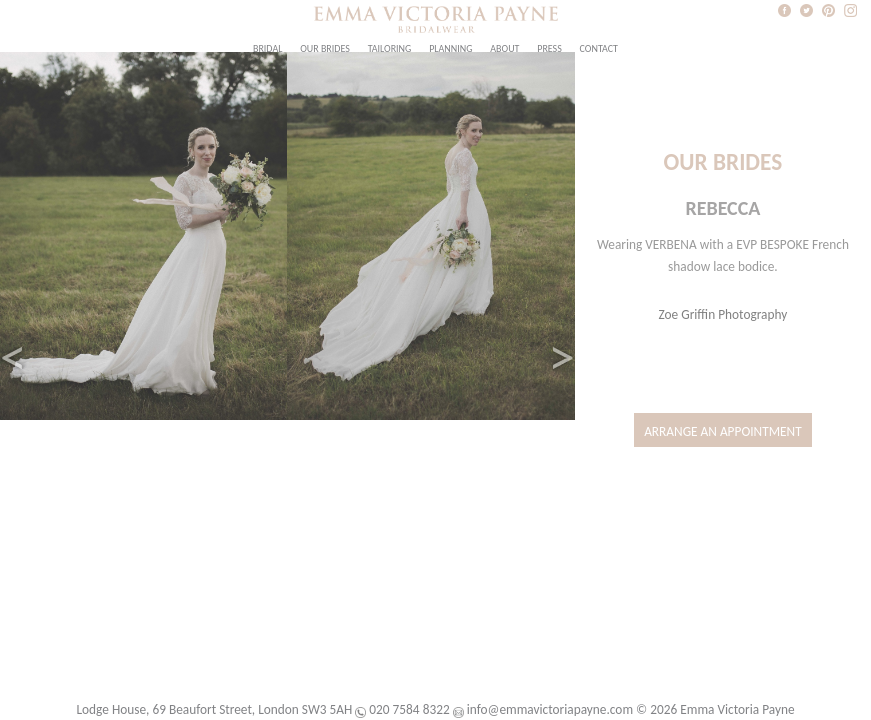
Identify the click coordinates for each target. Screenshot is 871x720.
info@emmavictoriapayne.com (550, 709)
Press (549, 48)
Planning (450, 48)
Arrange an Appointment (723, 431)
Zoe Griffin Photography (723, 314)
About (504, 48)
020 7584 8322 (409, 709)
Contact (599, 48)
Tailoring (390, 48)
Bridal (267, 48)
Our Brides (325, 48)
